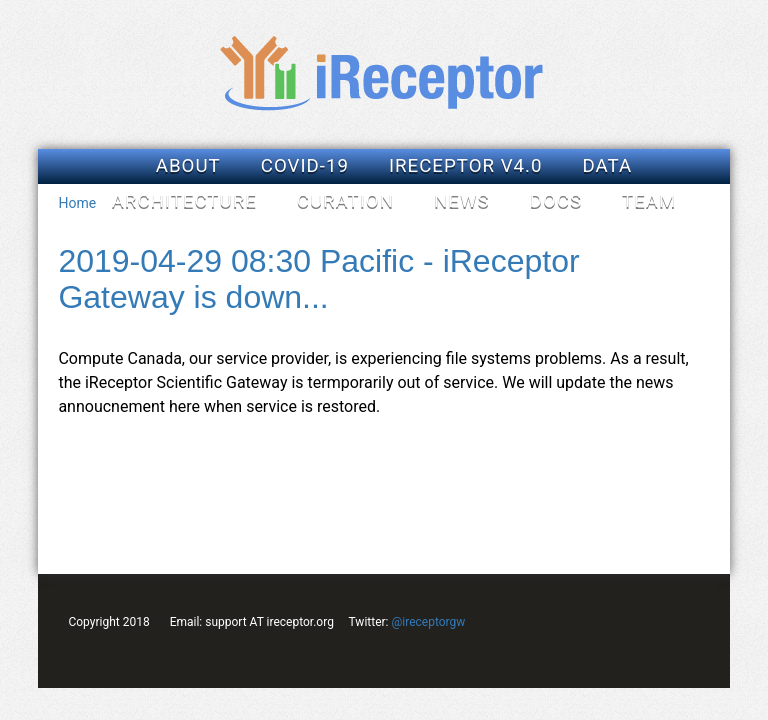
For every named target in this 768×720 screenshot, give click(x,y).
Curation (345, 201)
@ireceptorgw (428, 622)
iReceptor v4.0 (466, 166)
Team (649, 201)
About (188, 166)
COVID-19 (305, 166)
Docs (556, 201)
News (462, 201)
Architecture (184, 201)
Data (608, 166)
